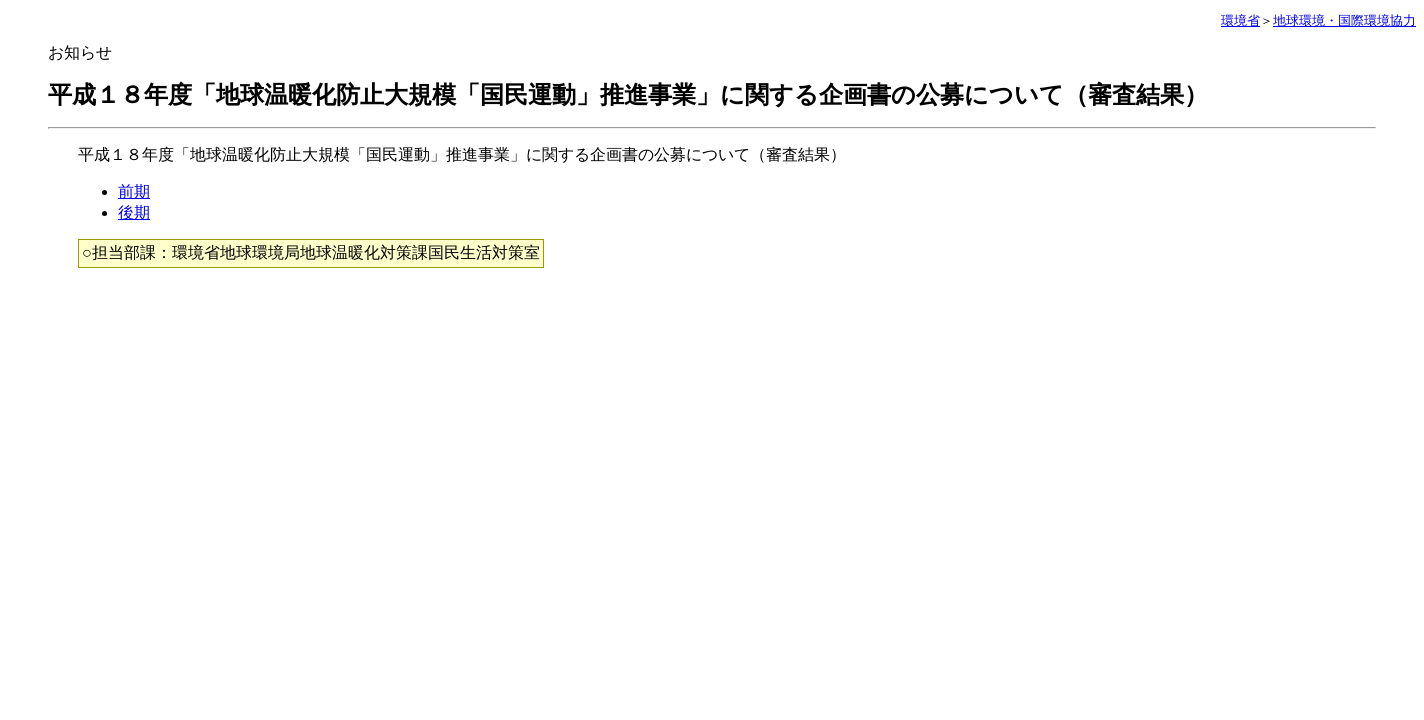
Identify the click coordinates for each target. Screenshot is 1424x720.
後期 (134, 212)
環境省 (1240, 20)
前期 (134, 191)
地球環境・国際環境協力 (1344, 20)
